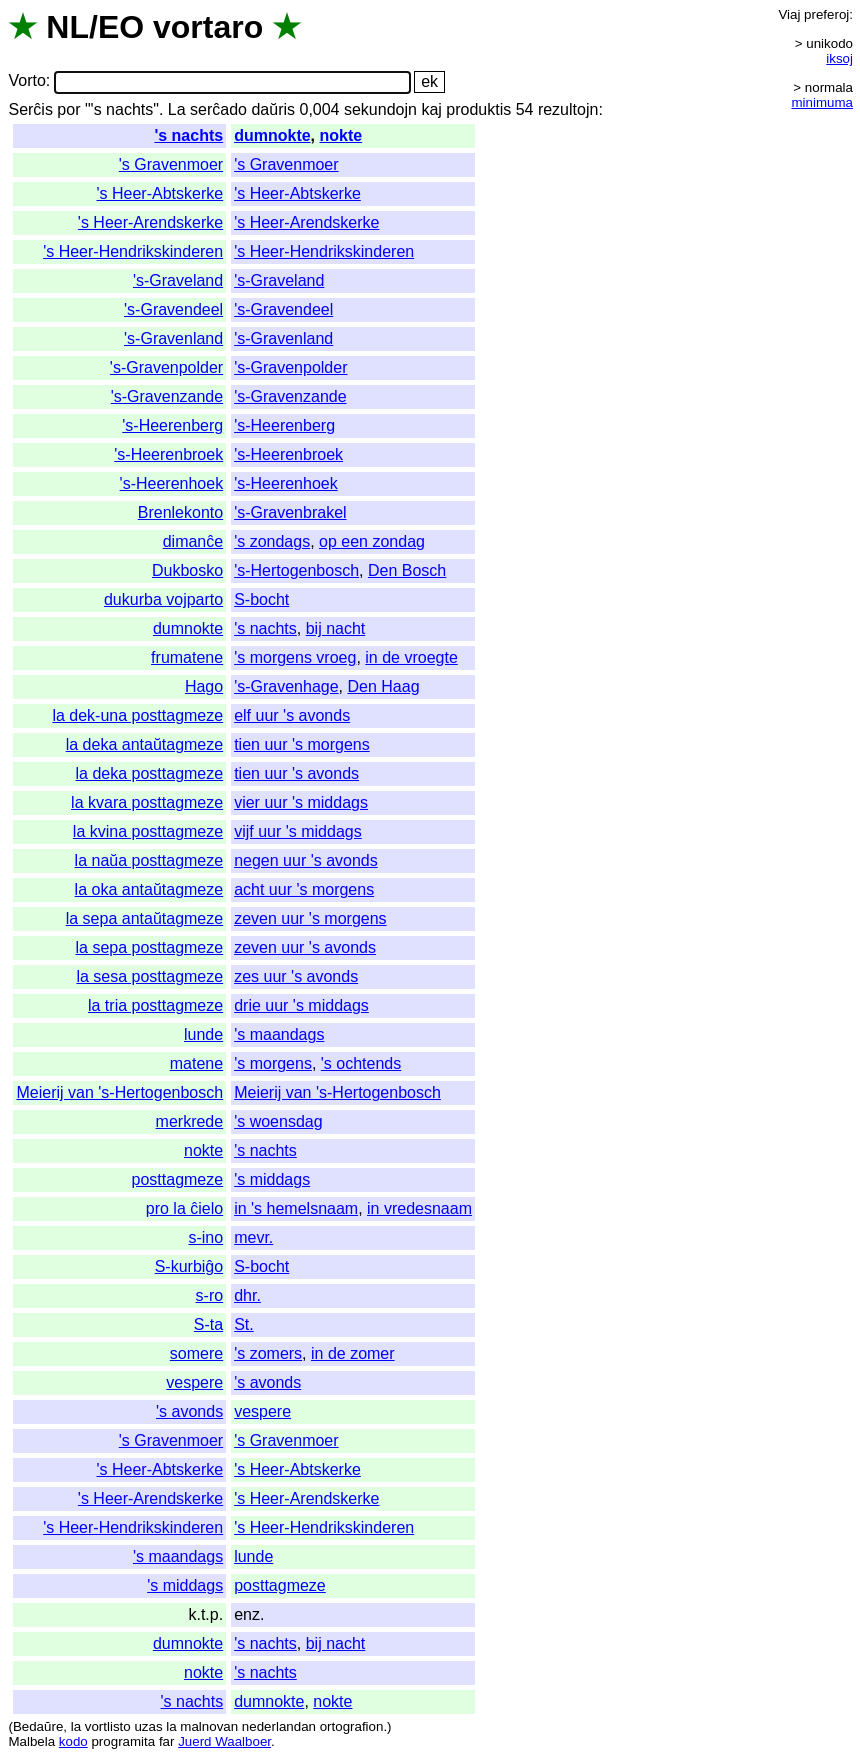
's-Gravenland (173, 338)
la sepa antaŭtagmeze (144, 918)
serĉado (218, 109)
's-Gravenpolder (166, 367)
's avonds (267, 1382)
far (167, 1741)
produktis (478, 109)
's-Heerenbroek (168, 454)
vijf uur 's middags (298, 831)
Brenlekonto (180, 512)
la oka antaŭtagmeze (149, 889)
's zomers (268, 1353)
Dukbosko (187, 570)
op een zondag (372, 541)
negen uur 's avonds (306, 860)
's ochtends (361, 1063)
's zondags (272, 541)
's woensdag (278, 1121)
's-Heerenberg (172, 425)
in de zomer (353, 1353)
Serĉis (30, 109)
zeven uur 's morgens (310, 918)
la (76, 1726)
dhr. (247, 1295)
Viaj (789, 14)
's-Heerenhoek (172, 483)
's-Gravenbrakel (290, 512)
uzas (148, 1726)
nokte (341, 135)
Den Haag (384, 686)
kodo (73, 1741)
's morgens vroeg (295, 657)
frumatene (187, 657)
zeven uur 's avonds (305, 947)
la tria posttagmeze (155, 1005)
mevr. (253, 1237)
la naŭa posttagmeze (149, 860)
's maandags (279, 1034)
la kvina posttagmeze (148, 831)
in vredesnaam (419, 1208)
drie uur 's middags (301, 1005)
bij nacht (336, 628)
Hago (204, 686)
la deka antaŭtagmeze (144, 744)
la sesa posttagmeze (149, 976)
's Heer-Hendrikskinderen (133, 251)
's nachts (188, 135)
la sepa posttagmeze (150, 947)
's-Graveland (178, 280)
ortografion (352, 1726)
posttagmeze (178, 1179)
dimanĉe (193, 541)
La (177, 109)
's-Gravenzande (167, 396)
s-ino (205, 1237)
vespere (194, 1382)
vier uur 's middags (301, 802)
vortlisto (108, 1726)
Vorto (26, 81)
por (68, 109)
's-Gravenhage (286, 686)
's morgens (273, 1063)
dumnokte (272, 135)
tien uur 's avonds (296, 773)
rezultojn (568, 109)
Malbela (31, 1741)
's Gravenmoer (171, 164)
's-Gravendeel (173, 309)
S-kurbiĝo (189, 1266)
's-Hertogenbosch (296, 570)
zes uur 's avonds (296, 976)
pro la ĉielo (184, 1208)
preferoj (826, 14)
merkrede (190, 1121)
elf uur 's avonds (292, 715)
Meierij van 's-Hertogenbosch (119, 1092)
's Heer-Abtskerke (160, 193)
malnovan (209, 1726)
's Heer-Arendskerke (150, 222)
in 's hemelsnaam (296, 1208)
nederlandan (279, 1726)
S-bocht (261, 599)
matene (196, 1063)
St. (244, 1324)
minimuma (822, 102)
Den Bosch (407, 570)
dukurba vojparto (163, 599)
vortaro (208, 27)
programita (123, 1741)
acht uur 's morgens (304, 889)
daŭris (273, 109)
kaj (431, 109)
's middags (272, 1179)
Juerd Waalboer (224, 1741)
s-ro (210, 1295)
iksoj (839, 58)
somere (196, 1353)
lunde (203, 1034)
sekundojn (380, 109)
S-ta (208, 1324)
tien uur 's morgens (302, 744)
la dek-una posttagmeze (137, 715)
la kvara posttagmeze (147, 802)
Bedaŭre (38, 1726)
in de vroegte (411, 657)
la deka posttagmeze (150, 773)
